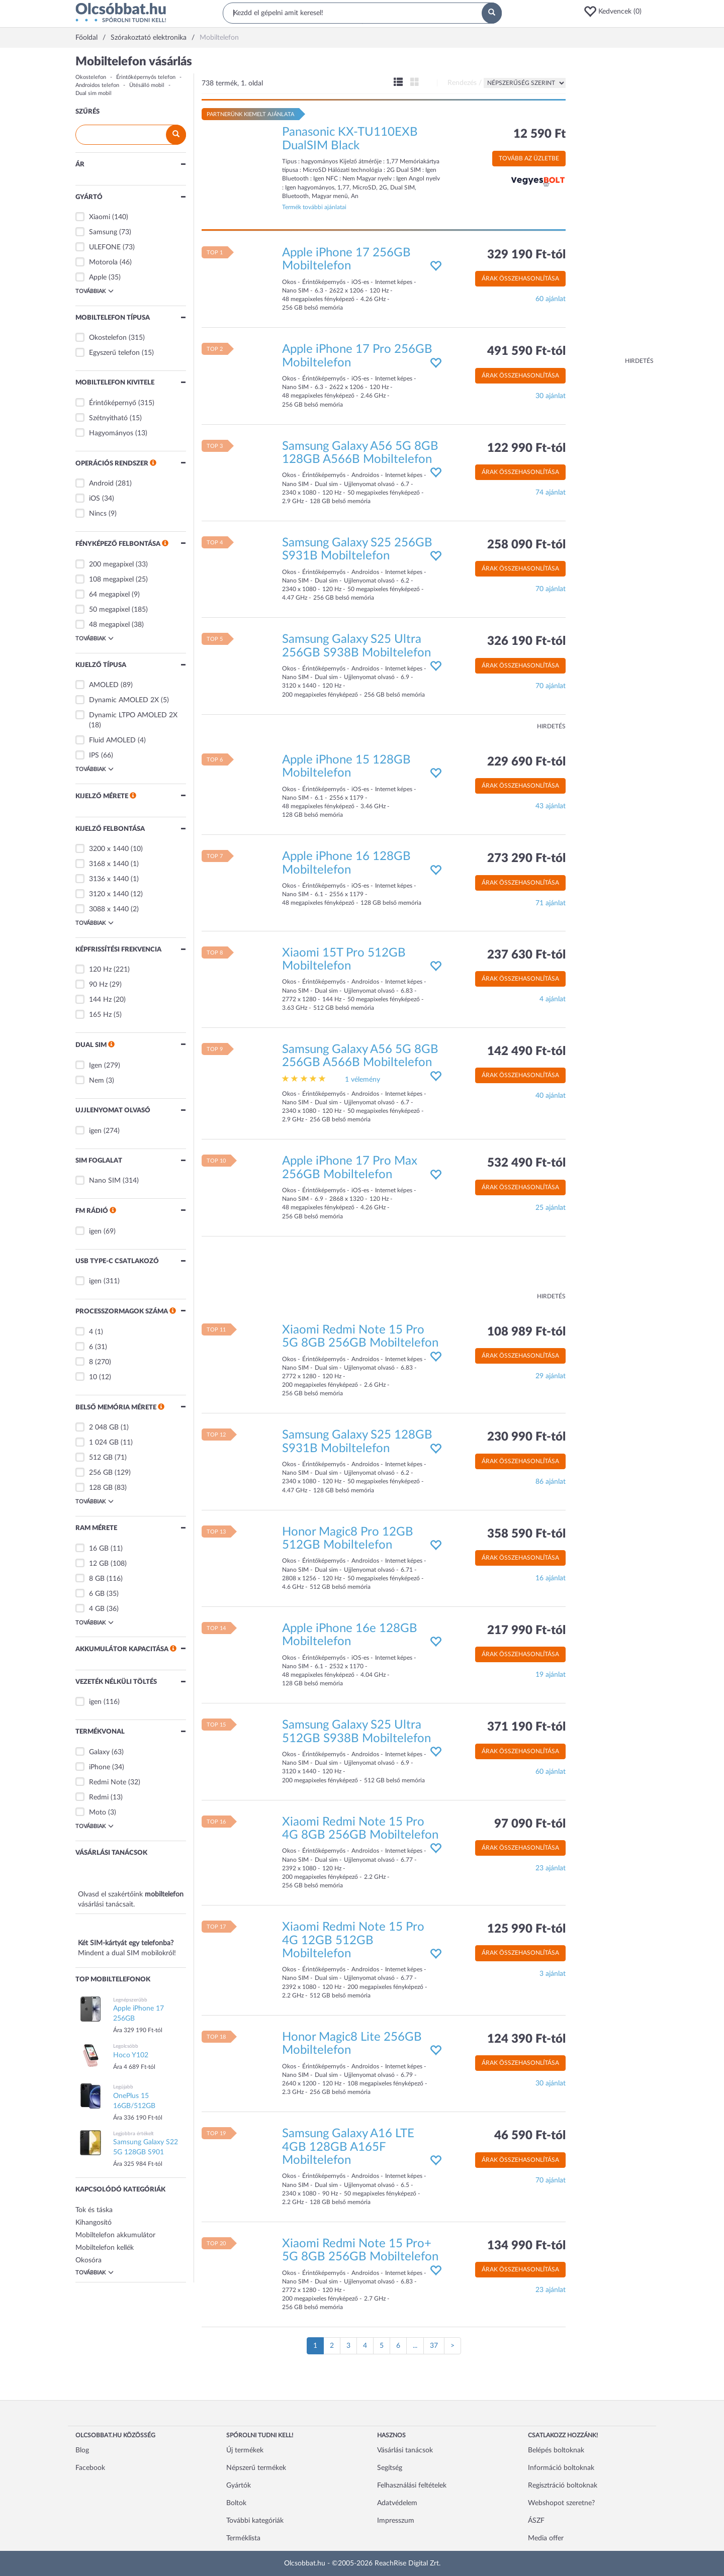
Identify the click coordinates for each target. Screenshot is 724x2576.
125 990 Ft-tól (526, 1929)
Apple (98, 277)
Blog (82, 2450)
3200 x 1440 (109, 848)
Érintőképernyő (112, 403)
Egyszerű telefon (114, 352)
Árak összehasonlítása (520, 278)
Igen (95, 1065)
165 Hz (100, 1014)
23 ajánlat (550, 1868)
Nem (96, 1080)
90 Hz (98, 984)
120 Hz (100, 969)
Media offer (546, 2538)
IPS (94, 755)
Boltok (236, 2503)
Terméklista (243, 2538)
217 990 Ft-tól (526, 1631)
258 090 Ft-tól (526, 545)
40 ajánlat (550, 1095)
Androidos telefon (97, 85)
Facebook (90, 2467)
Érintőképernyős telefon (145, 77)
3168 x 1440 (109, 864)
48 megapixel (109, 624)
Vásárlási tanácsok (405, 2450)
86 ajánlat (550, 1481)
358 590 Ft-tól (526, 1534)
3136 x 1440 (109, 879)
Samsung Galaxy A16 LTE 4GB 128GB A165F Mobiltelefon (348, 2147)
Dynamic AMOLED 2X (124, 700)
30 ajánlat (550, 396)
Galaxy (99, 1752)
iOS (94, 498)
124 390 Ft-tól (526, 2039)
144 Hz (100, 999)
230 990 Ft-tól (526, 1437)
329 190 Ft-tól (526, 255)
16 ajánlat (550, 1578)
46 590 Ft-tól (530, 2136)
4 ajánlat (552, 999)
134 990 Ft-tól (526, 2246)
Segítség (389, 2467)
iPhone (99, 1767)
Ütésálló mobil (146, 85)
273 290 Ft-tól (526, 858)
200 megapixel (111, 564)
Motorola (103, 262)
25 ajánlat (550, 1207)
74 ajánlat (550, 492)
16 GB (99, 1548)
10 (93, 1377)
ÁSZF (536, 2520)
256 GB (101, 1472)
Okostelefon (90, 77)
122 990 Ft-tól (526, 448)
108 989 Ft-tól (526, 1332)
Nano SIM (105, 1180)
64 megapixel (109, 594)
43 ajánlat (550, 806)
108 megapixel (111, 579)
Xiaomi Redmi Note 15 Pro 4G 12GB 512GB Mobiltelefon (353, 1940)
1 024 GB (104, 1442)
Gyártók (238, 2485)
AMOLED (104, 685)
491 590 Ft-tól (526, 351)
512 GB (101, 1457)
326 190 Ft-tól (526, 641)
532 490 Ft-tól (526, 1163)
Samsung (103, 232)
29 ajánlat (550, 1376)
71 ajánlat (550, 903)
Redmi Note (107, 1782)
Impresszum (395, 2520)
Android (101, 483)
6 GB (97, 1593)
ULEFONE (105, 247)
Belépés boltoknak (556, 2450)
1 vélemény (362, 1079)
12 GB (99, 1563)
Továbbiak (94, 291)
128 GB (101, 1487)
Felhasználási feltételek (411, 2485)
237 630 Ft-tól (526, 955)
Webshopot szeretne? (561, 2503)
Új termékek (244, 2450)
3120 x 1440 (109, 894)
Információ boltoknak (561, 2467)
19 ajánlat (550, 1674)
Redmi (99, 1797)
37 (434, 2345)
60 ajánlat (550, 299)
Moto (97, 1812)
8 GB (97, 1578)
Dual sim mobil (93, 93)
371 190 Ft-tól (526, 1727)
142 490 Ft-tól (526, 1051)
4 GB (97, 1608)
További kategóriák (255, 2520)
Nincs (98, 513)
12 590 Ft (539, 134)
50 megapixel (109, 609)
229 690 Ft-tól (526, 762)
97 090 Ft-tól (530, 1824)
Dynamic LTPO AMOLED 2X (133, 715)
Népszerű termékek (256, 2467)
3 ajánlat (552, 1973)
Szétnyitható (108, 418)
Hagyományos (111, 433)
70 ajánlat (550, 589)
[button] (616, 11)
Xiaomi (99, 217)
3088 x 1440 (109, 909)
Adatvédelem (397, 2503)
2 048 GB (104, 1427)
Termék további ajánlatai (314, 207)
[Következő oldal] (452, 2345)
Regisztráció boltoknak (562, 2485)
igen (95, 1130)
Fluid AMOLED (112, 740)
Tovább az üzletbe (529, 158)
